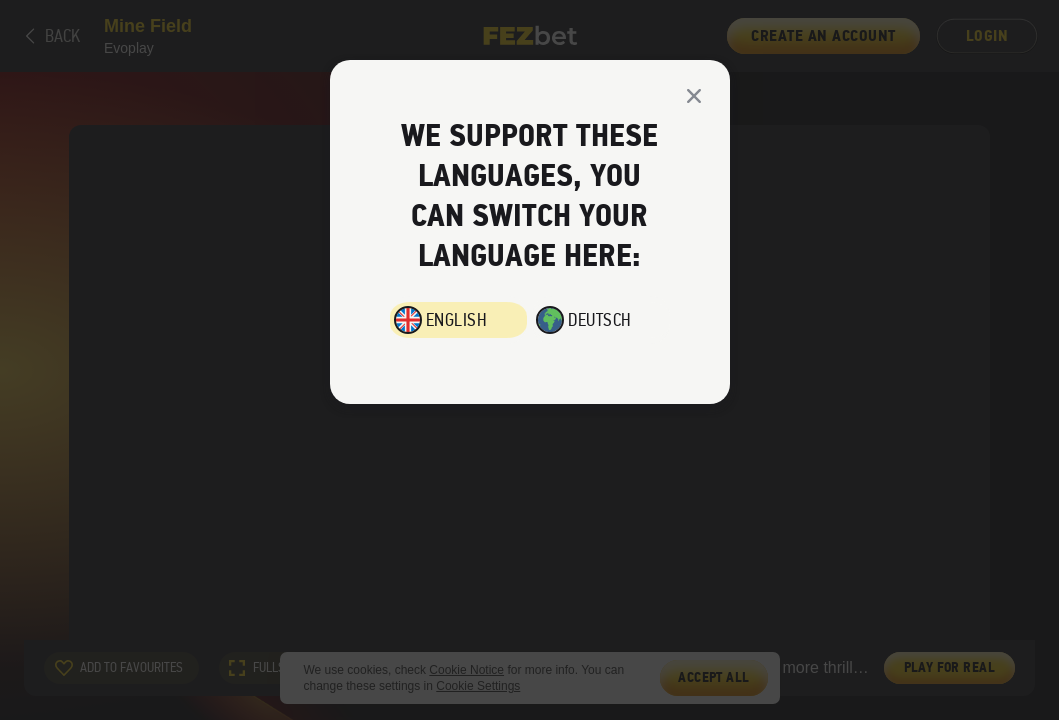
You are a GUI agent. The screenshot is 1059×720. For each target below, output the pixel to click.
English (457, 320)
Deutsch (600, 320)
